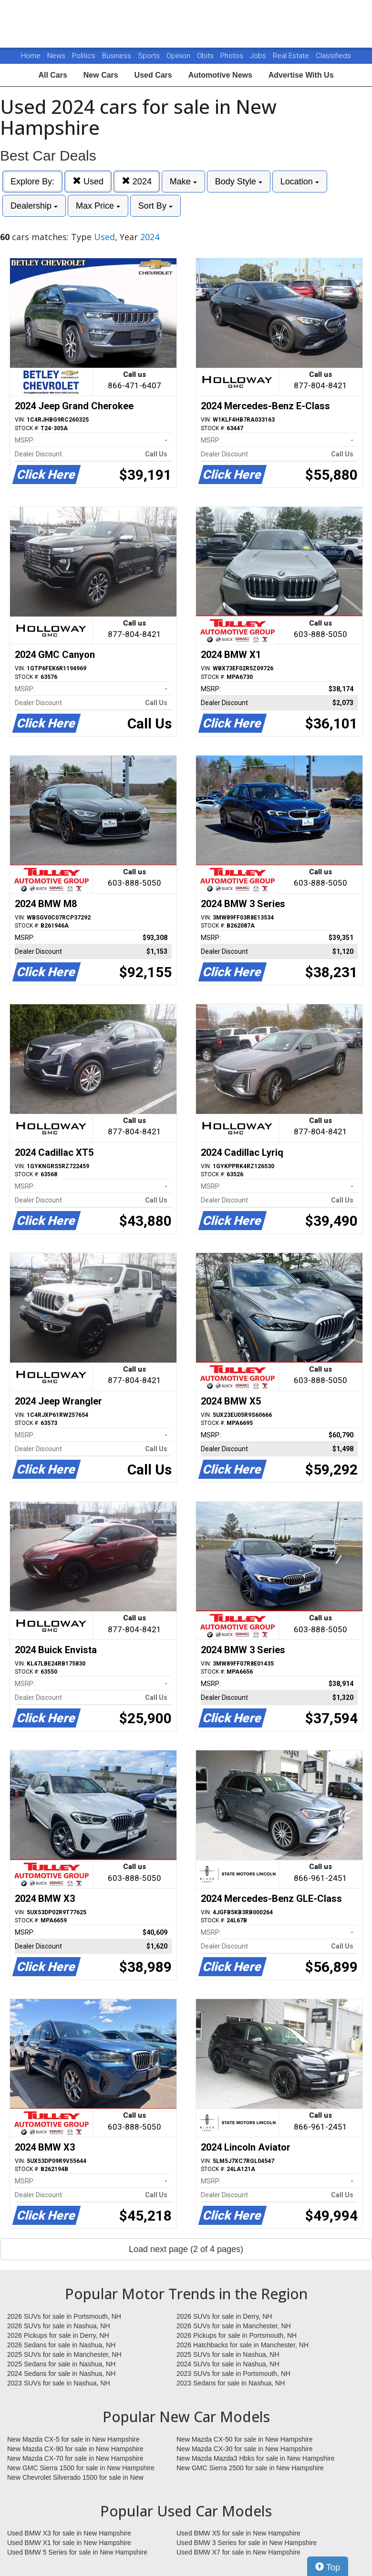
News (56, 55)
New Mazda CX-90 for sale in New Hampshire (75, 2449)
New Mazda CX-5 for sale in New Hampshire (73, 2439)
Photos (232, 55)
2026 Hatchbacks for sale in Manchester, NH (242, 2345)
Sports (150, 55)
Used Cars (153, 75)
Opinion (179, 55)
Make (183, 181)
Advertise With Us (301, 75)
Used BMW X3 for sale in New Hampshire (69, 2533)
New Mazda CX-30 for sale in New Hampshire (244, 2449)
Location (299, 181)
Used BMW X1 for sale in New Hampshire (69, 2542)
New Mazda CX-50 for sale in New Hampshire (244, 2439)
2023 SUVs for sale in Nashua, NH (58, 2383)
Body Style (238, 181)
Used (87, 181)
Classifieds (333, 55)
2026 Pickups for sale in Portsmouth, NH (236, 2335)
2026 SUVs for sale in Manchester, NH (233, 2326)
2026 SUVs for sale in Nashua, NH (58, 2326)
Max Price (98, 206)
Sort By (155, 206)
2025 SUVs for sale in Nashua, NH (227, 2354)
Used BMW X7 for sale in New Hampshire (238, 2552)
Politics (83, 55)
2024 (137, 181)
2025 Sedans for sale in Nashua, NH (61, 2364)
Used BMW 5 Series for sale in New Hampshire (77, 2552)
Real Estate (292, 55)
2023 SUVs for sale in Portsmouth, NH (233, 2373)
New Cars (100, 75)
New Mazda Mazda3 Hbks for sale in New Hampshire (255, 2458)
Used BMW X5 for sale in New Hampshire (238, 2533)
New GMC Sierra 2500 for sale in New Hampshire (250, 2468)
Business (117, 55)
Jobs (259, 55)
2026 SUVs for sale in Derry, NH (224, 2316)
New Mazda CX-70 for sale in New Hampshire (75, 2458)
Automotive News (220, 75)
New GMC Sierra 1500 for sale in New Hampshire (81, 2468)
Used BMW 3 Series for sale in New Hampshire (246, 2542)
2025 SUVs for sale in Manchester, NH (64, 2354)
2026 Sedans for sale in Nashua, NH (61, 2345)
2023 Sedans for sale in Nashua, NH (230, 2383)
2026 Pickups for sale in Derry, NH (58, 2335)
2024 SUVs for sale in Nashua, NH (227, 2364)
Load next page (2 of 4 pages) (186, 2249)
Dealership (34, 206)
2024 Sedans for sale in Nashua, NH (61, 2373)
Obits (206, 55)
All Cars (52, 75)
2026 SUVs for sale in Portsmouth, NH (64, 2316)
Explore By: (32, 181)
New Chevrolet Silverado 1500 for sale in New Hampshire (75, 2478)
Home (31, 55)
